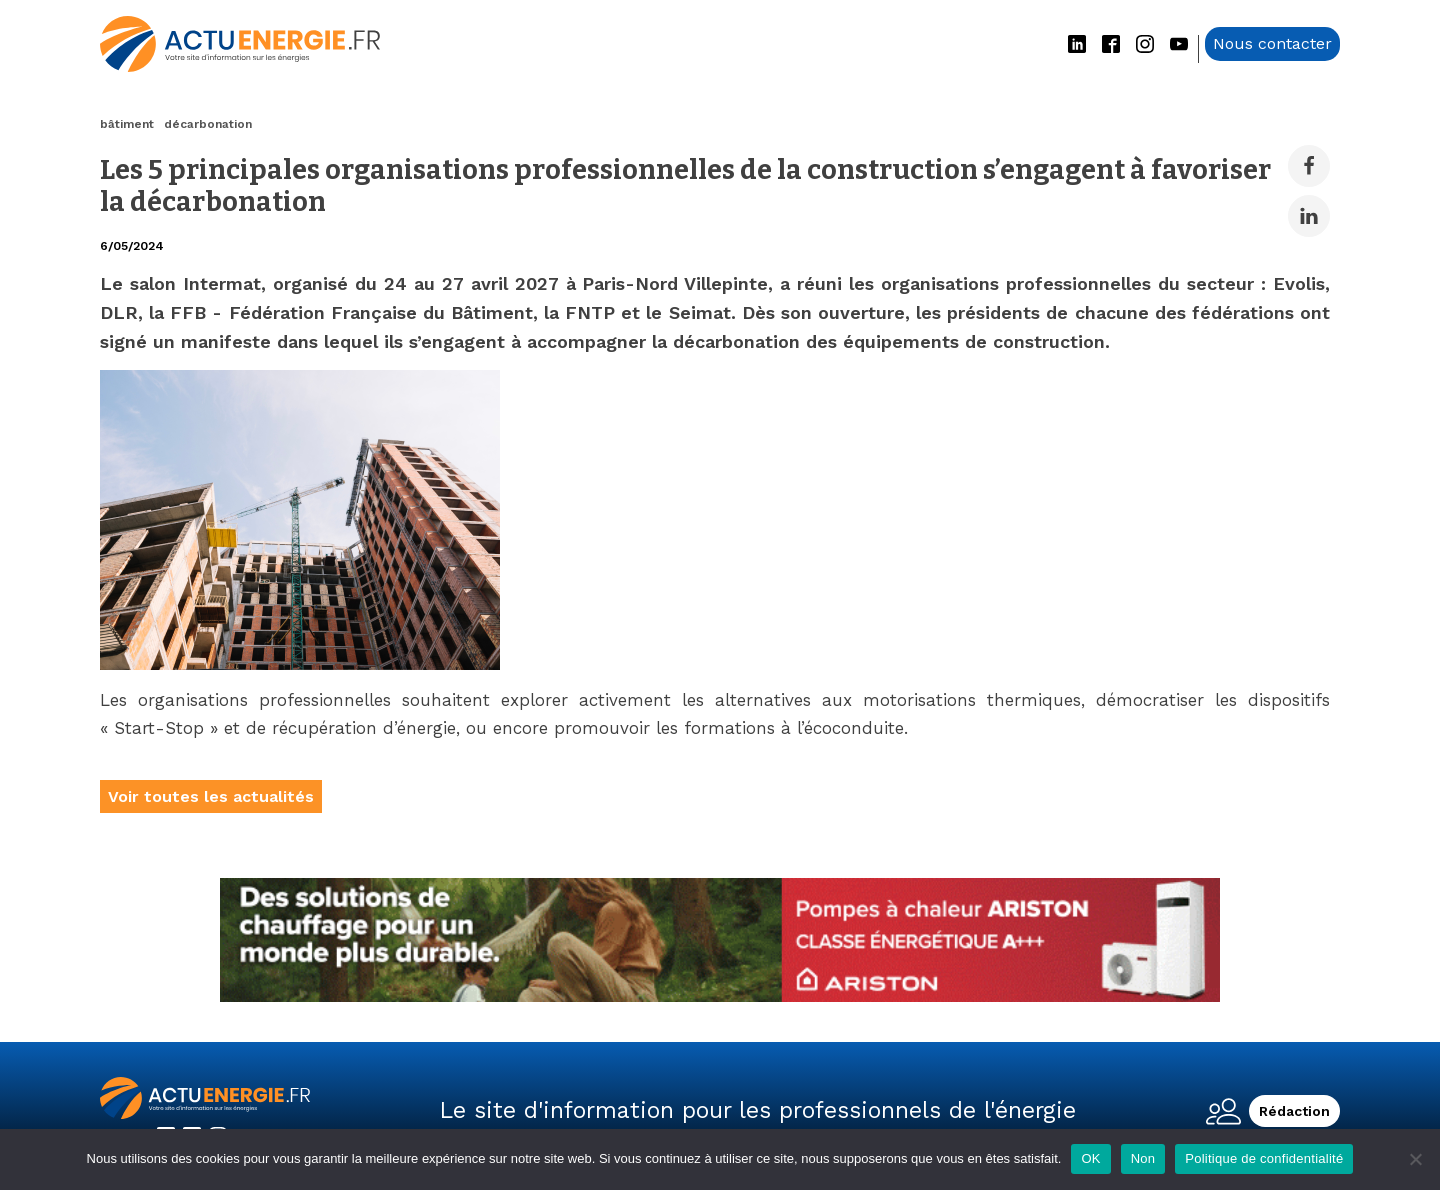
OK (1090, 1158)
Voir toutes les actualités (211, 796)
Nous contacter (1272, 43)
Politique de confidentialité (1264, 1158)
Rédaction (1294, 1111)
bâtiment (127, 124)
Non (1143, 1158)
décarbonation (208, 124)
